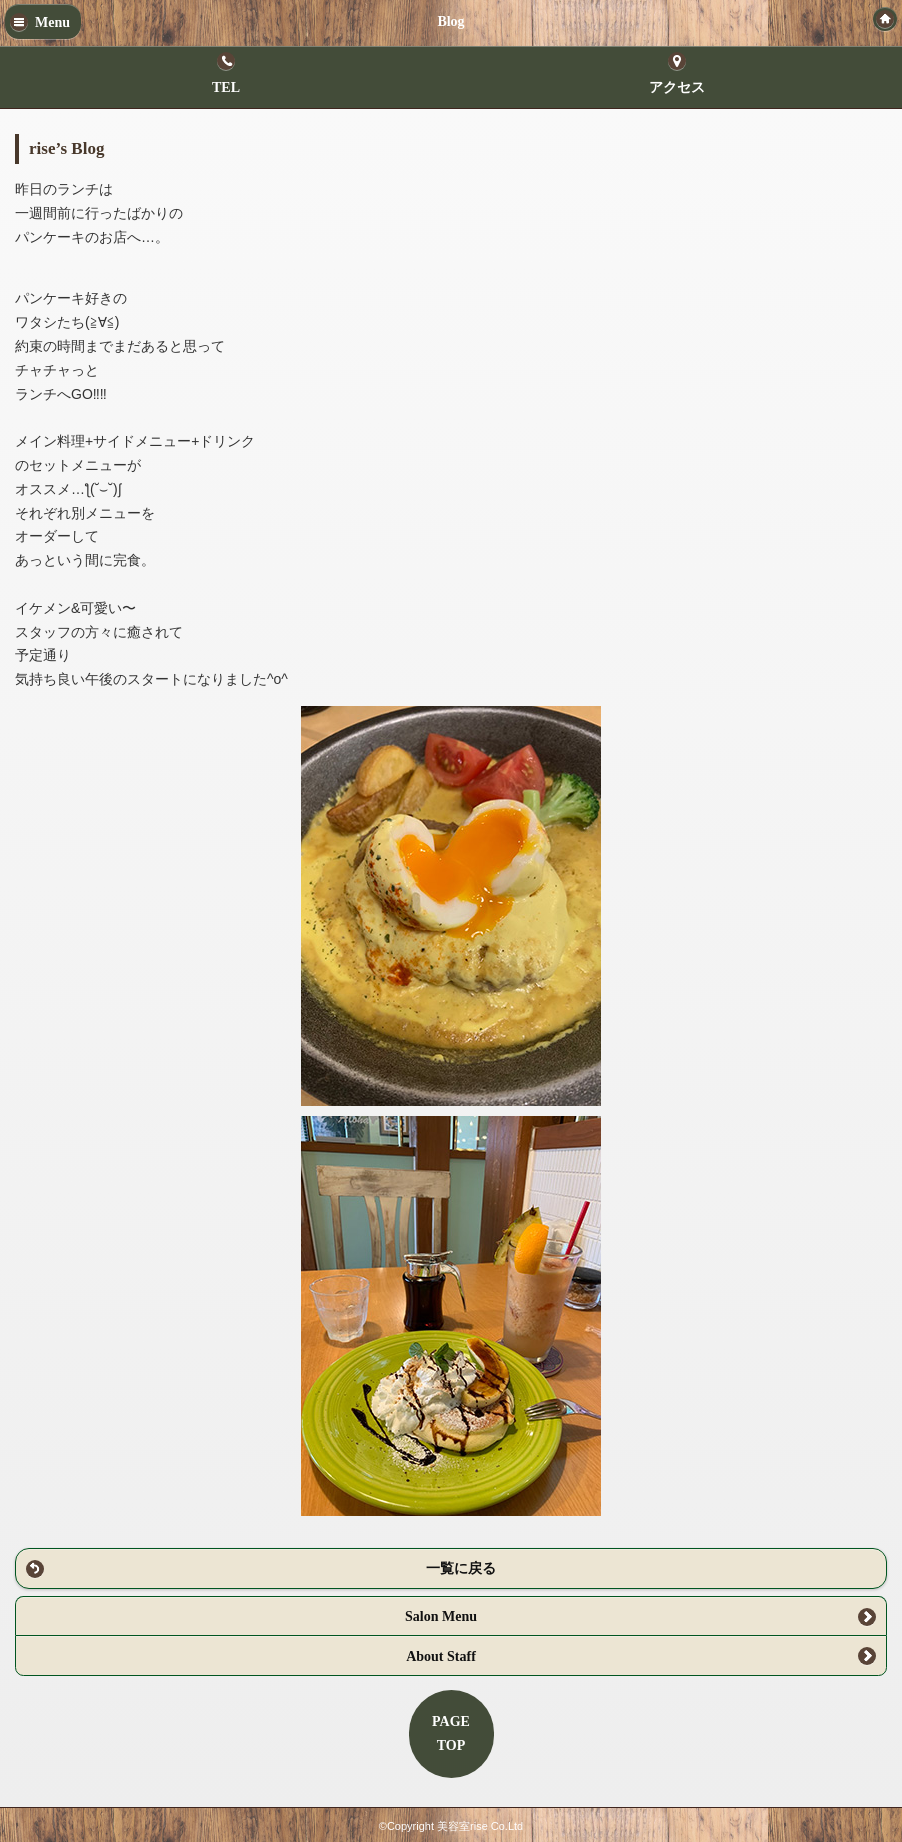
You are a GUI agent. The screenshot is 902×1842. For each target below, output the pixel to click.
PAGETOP (451, 1733)
